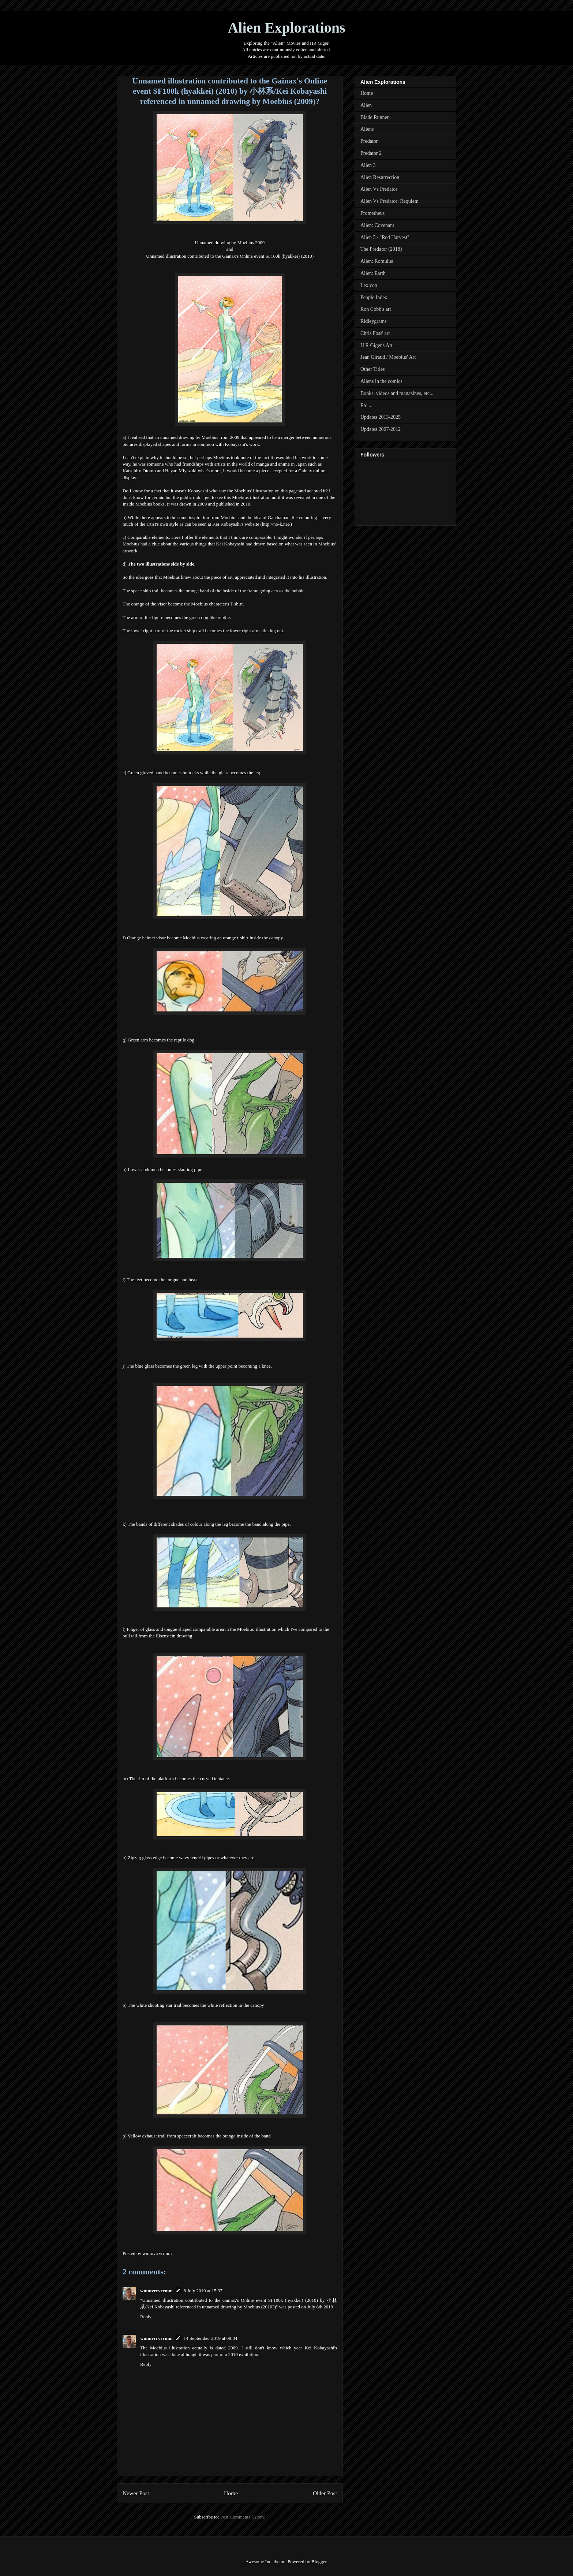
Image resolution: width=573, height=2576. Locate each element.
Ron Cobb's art (375, 309)
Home (231, 2493)
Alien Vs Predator (378, 189)
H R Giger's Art (376, 345)
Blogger (318, 2561)
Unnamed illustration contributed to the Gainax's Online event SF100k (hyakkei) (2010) (230, 256)
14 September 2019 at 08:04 (210, 2338)
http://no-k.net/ (276, 524)
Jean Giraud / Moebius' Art (388, 357)
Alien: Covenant (377, 225)
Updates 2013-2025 (380, 417)
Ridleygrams (373, 321)
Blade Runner (374, 117)
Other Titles (372, 369)
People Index (373, 297)
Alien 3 (368, 165)
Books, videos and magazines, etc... (396, 393)
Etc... (365, 405)
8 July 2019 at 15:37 (203, 2290)
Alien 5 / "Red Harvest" (384, 237)
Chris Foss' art (375, 333)
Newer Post (136, 2493)
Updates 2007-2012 (380, 429)
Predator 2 (371, 153)
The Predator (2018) (381, 249)
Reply (145, 2316)
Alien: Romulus (376, 261)
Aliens (367, 129)
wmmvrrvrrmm (156, 2290)
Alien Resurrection (379, 177)
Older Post (325, 2493)
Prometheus (372, 213)
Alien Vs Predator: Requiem (389, 201)
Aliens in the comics (381, 381)
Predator (369, 141)
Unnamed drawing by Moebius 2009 (230, 242)
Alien (366, 105)
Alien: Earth (373, 273)
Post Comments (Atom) (243, 2517)
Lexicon (368, 285)
